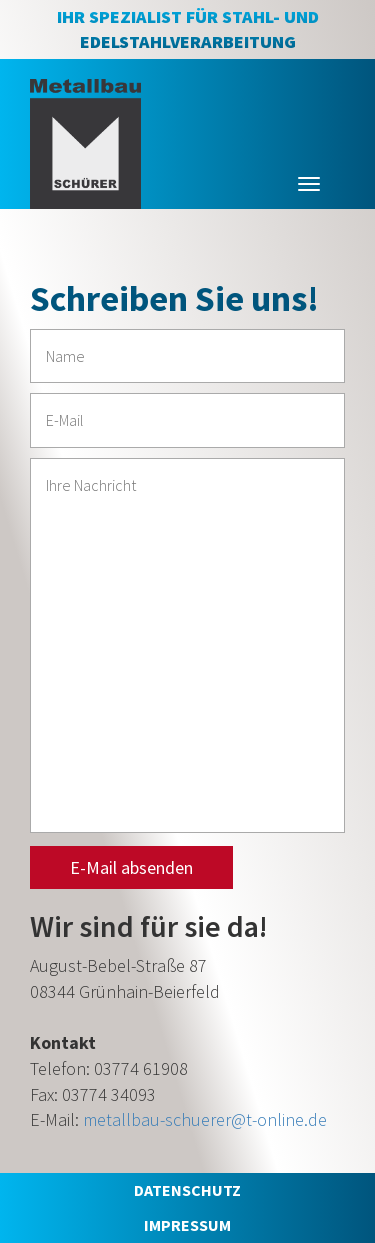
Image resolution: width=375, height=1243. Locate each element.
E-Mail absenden (131, 867)
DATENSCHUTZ (187, 1190)
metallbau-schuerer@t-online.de (205, 1119)
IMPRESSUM (187, 1225)
